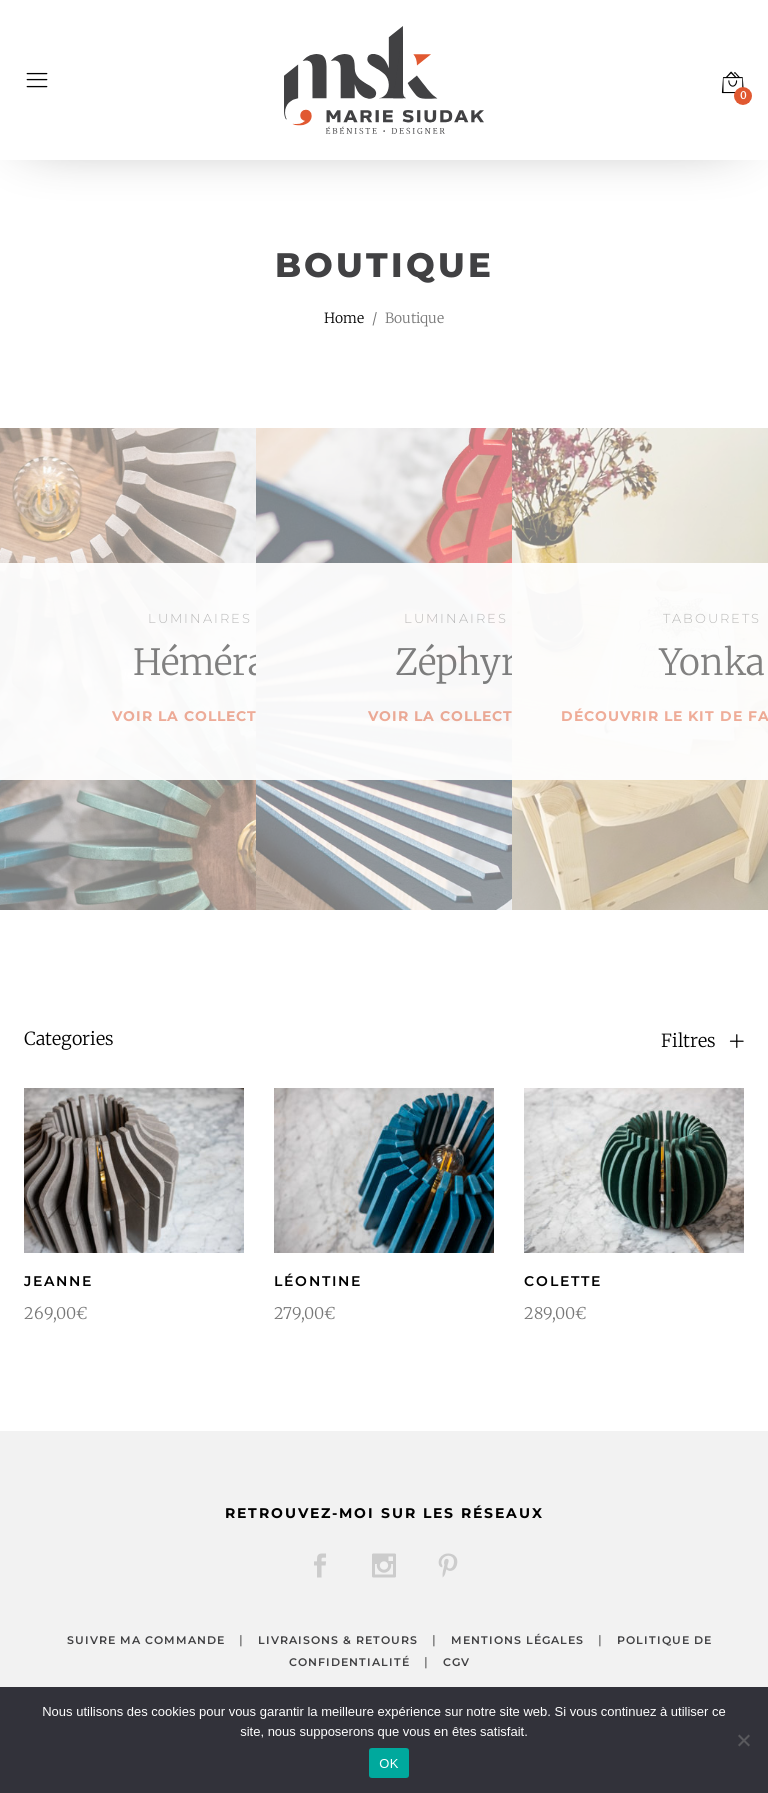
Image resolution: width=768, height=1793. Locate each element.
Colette (563, 1281)
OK (388, 1763)
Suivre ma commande (146, 1640)
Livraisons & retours (338, 1640)
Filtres (702, 1041)
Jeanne (58, 1281)
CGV (456, 1662)
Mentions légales (517, 1640)
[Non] (743, 1740)
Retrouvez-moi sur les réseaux (384, 1513)
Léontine (318, 1281)
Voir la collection (200, 716)
